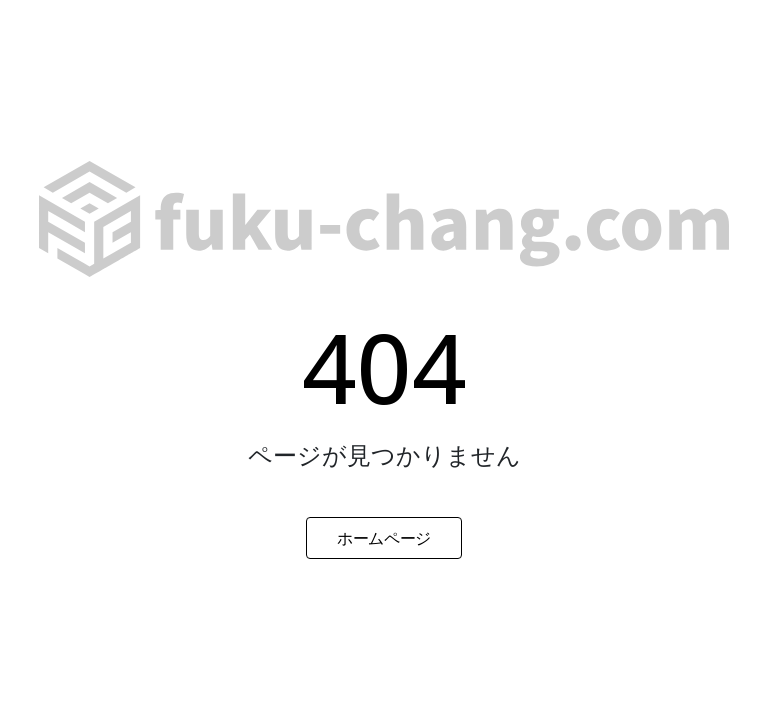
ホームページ (383, 538)
